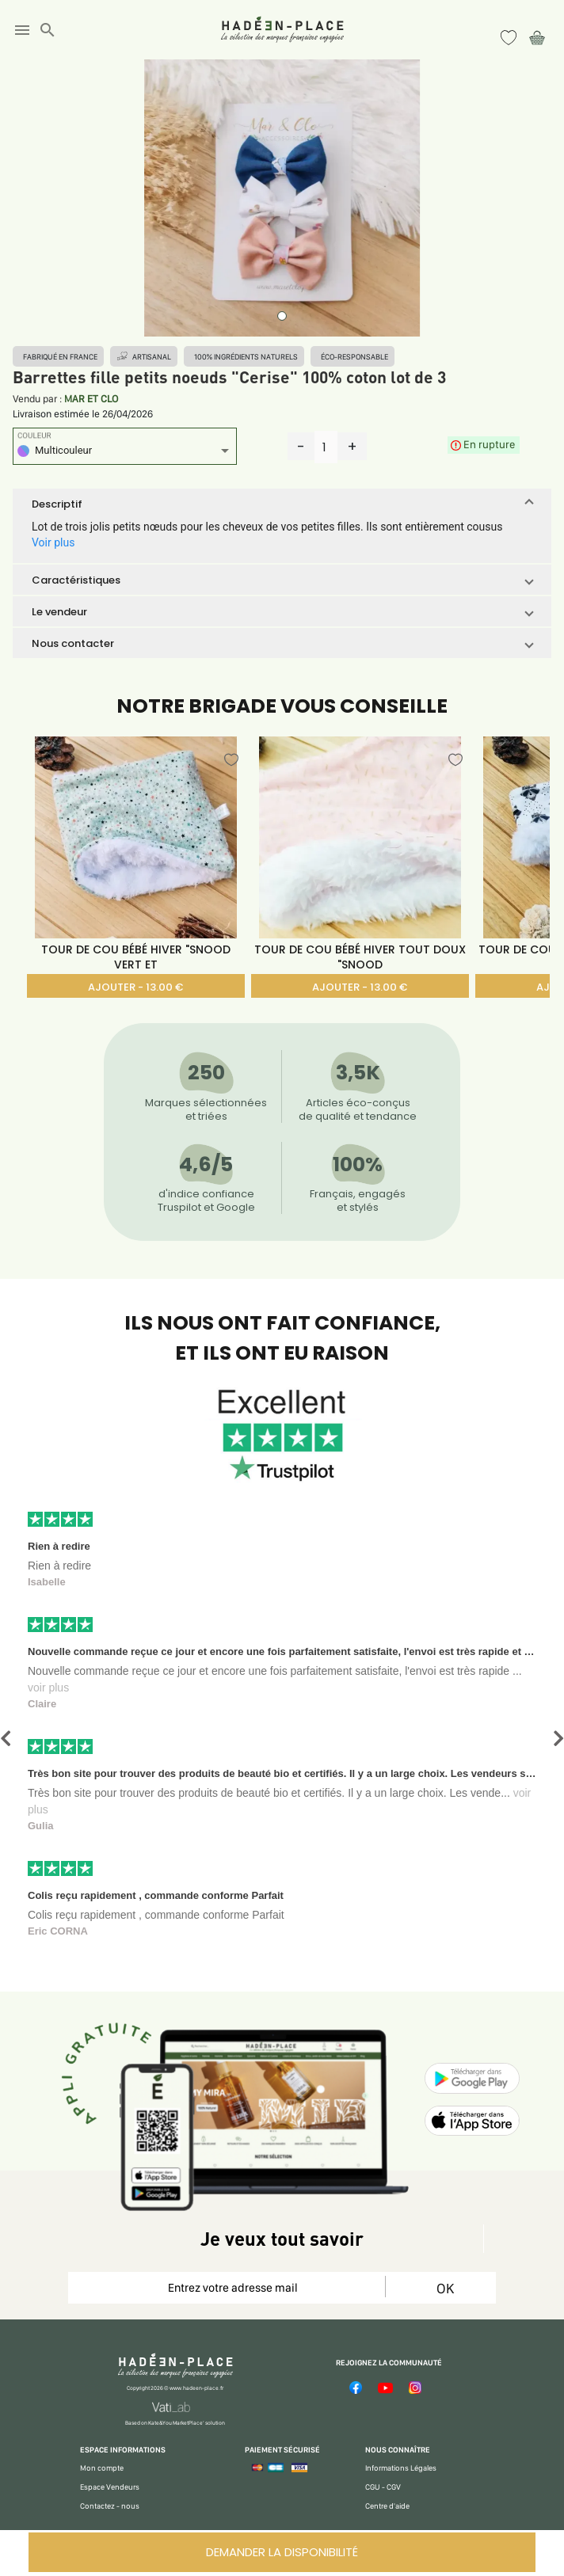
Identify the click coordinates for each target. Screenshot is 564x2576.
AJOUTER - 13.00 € (135, 987)
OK (445, 2288)
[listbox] (124, 452)
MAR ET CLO (91, 399)
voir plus (48, 1687)
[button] (282, 504)
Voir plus (53, 542)
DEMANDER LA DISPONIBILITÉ (282, 2552)
